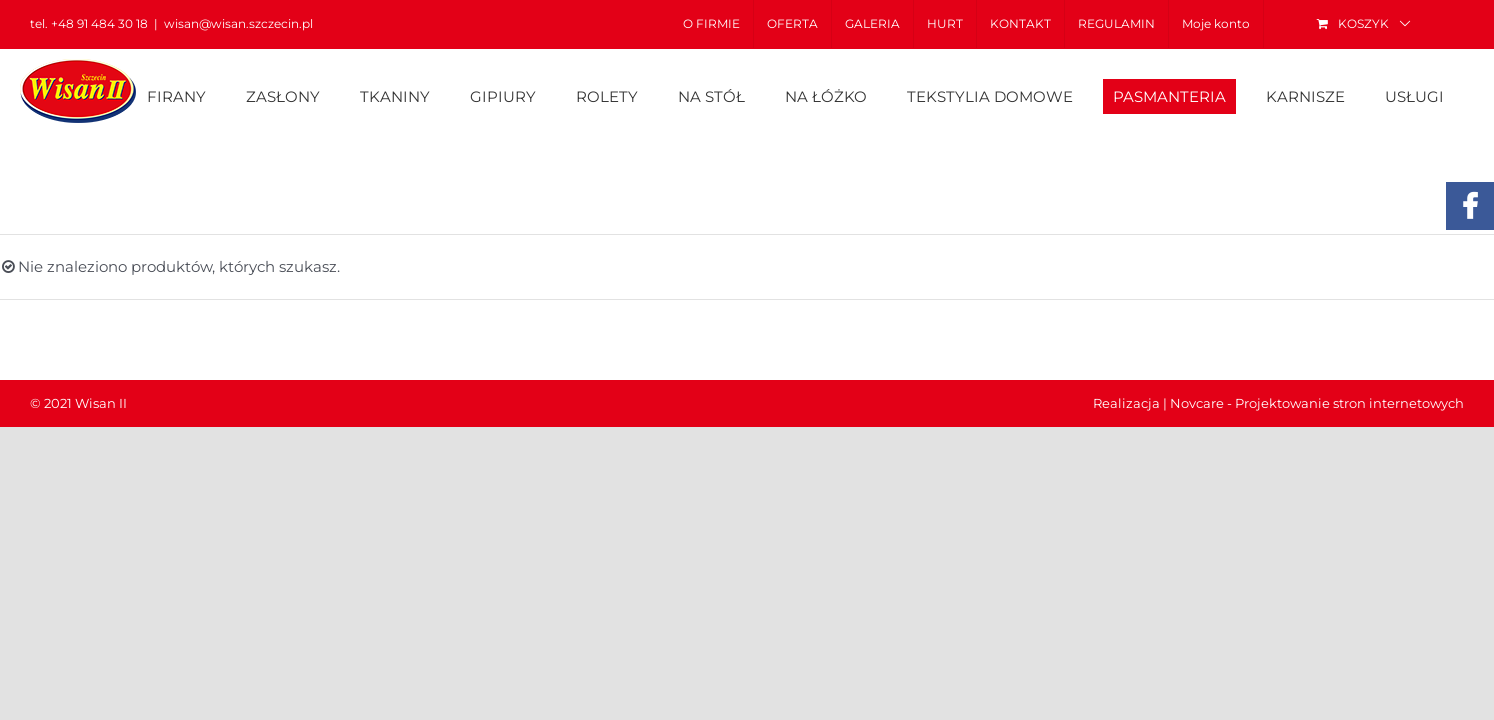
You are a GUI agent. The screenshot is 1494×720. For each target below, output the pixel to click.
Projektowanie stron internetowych (1349, 403)
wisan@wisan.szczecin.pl (238, 23)
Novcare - (1202, 403)
